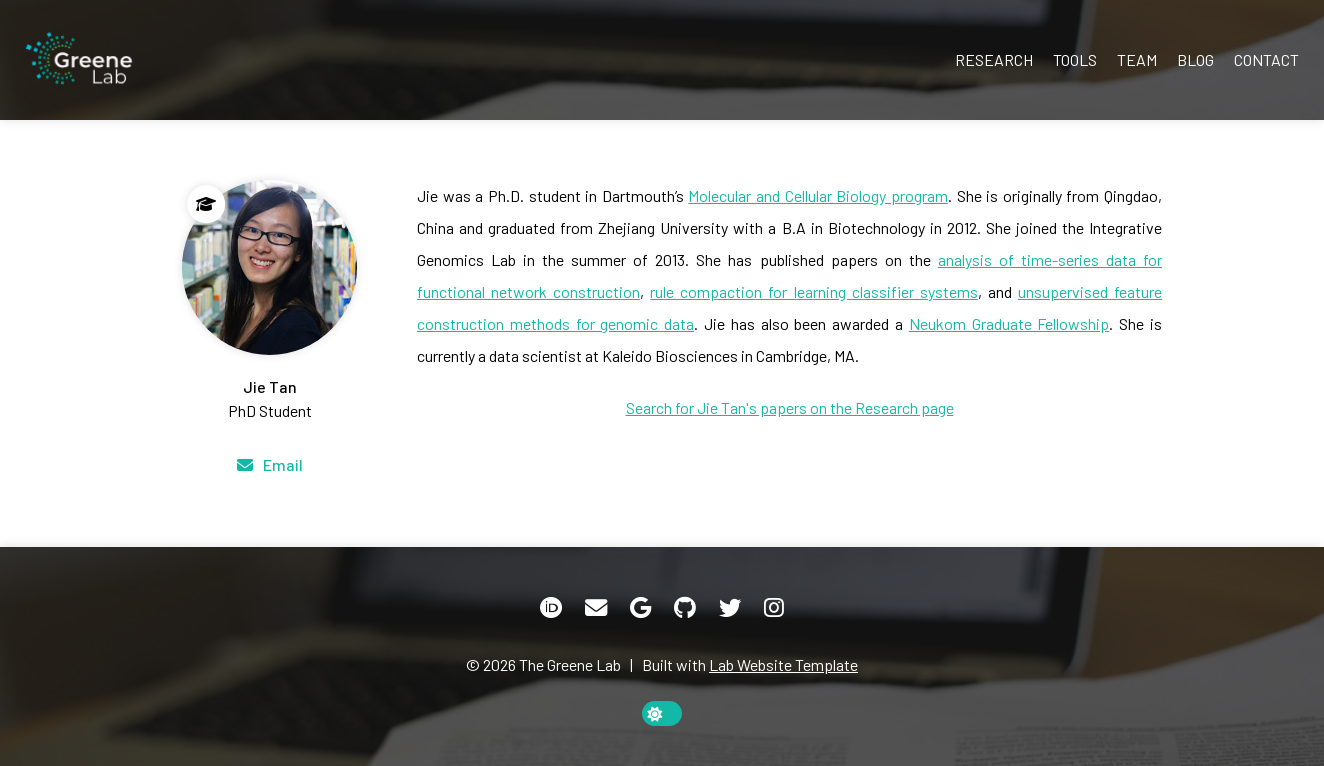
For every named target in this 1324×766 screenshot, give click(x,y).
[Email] (270, 465)
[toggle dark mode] (662, 713)
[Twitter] (730, 608)
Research (994, 59)
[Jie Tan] (269, 301)
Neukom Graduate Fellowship (1009, 323)
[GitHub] (685, 608)
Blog (1195, 59)
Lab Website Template (783, 664)
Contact (1266, 59)
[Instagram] (774, 608)
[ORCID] (551, 608)
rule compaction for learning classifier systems (813, 291)
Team (1137, 59)
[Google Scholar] (640, 608)
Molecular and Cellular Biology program (818, 195)
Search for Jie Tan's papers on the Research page (790, 407)
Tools (1075, 59)
